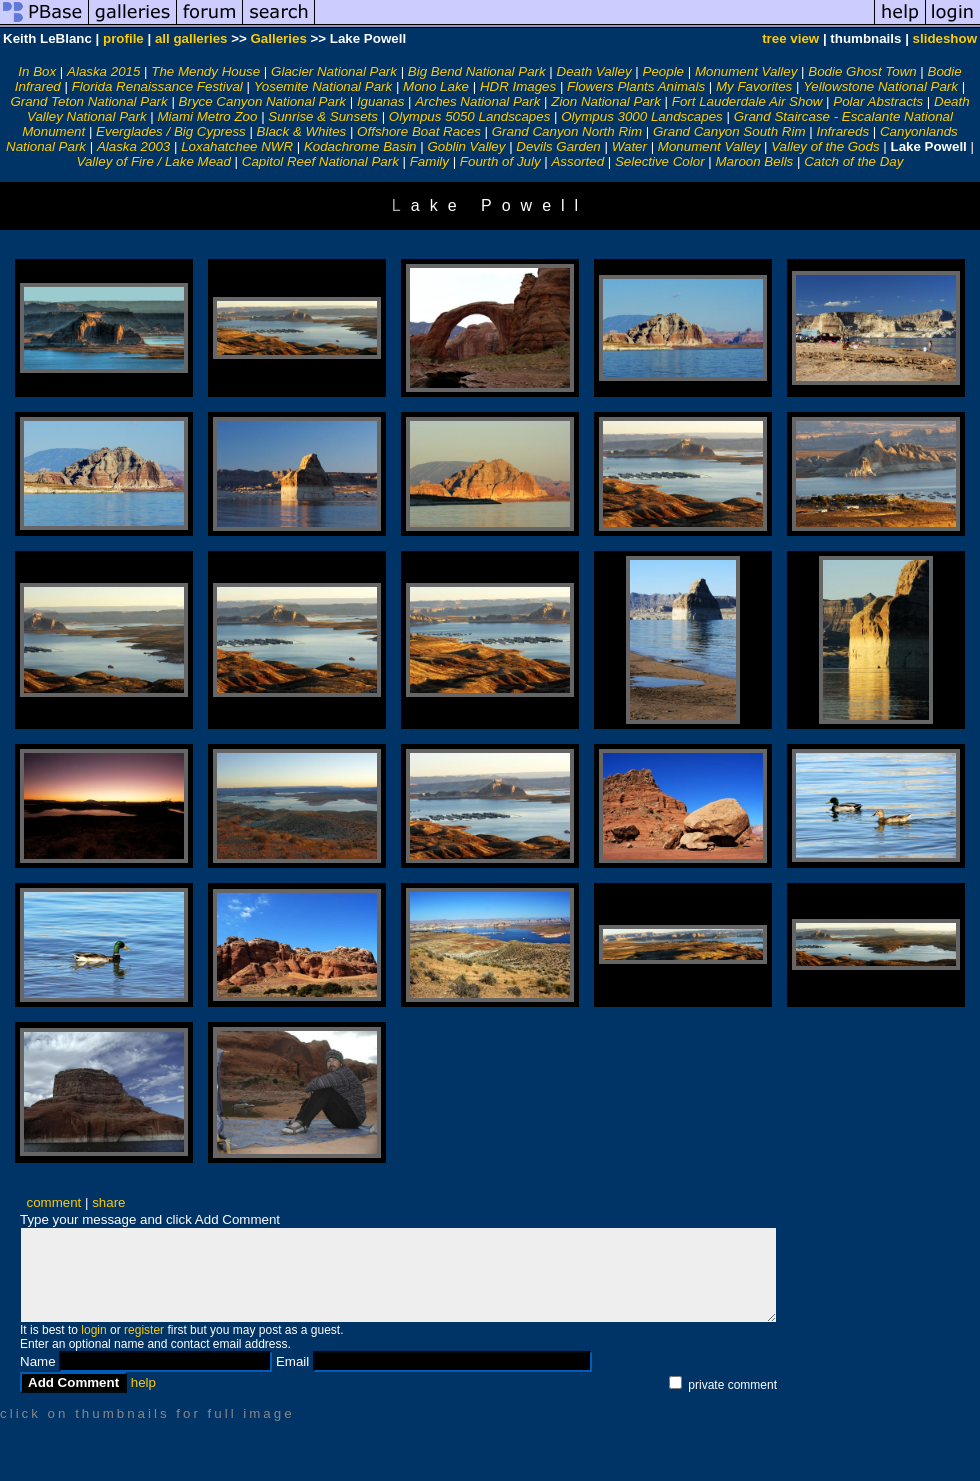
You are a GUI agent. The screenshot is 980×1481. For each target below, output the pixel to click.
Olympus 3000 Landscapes (642, 116)
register (144, 1330)
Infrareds (842, 131)
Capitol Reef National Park (320, 161)
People (664, 71)
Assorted (577, 161)
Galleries (278, 38)
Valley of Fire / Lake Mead (154, 161)
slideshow (945, 38)
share (108, 1202)
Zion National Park (606, 101)
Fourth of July (500, 161)
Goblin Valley (466, 146)
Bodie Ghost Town (862, 71)
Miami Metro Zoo (207, 116)
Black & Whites (302, 131)
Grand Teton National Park (88, 101)
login (93, 1330)
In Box (37, 71)
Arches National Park (477, 101)
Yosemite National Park (323, 86)
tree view (790, 38)
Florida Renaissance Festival (157, 86)
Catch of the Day (853, 161)
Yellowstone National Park (880, 86)
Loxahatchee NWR (237, 146)
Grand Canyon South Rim (729, 131)
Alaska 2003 (133, 146)
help (143, 1382)
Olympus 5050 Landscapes (470, 116)
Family (429, 161)
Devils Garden (558, 146)
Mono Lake (436, 86)
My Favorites (754, 86)
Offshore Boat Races (419, 131)
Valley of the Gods (825, 146)
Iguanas (380, 101)
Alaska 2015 (103, 71)
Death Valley (594, 71)
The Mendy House (205, 71)
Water (629, 146)
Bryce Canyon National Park (262, 101)
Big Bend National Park (477, 71)
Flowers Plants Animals (636, 86)
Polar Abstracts (878, 101)
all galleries (191, 38)
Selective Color (660, 161)
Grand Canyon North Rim (567, 131)
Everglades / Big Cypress (171, 131)
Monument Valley (746, 71)
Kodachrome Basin (360, 146)
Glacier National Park (334, 71)
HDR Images (518, 86)
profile (123, 38)
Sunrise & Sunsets (323, 116)
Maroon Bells (754, 161)
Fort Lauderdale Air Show (747, 101)
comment (54, 1202)
